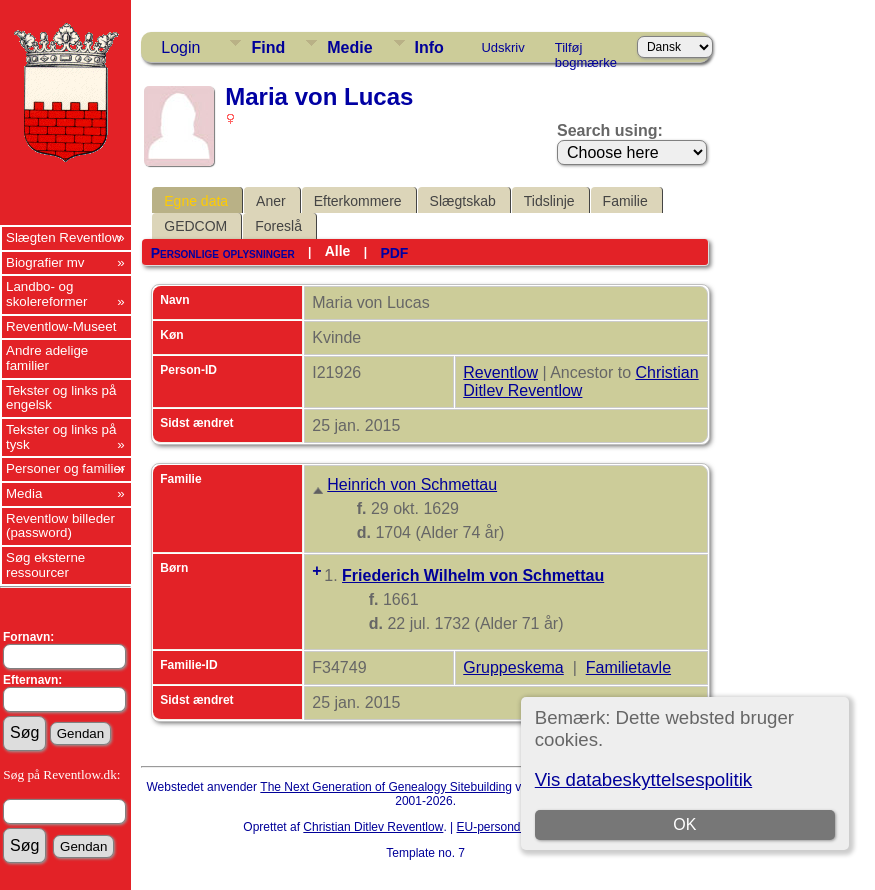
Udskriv (502, 47)
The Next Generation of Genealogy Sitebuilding (386, 787)
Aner (271, 201)
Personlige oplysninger (223, 253)
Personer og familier (65, 468)
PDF (394, 253)
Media (24, 493)
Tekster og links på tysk (61, 437)
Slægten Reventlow (64, 237)
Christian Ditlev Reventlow (580, 381)
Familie (625, 201)
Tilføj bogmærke (586, 51)
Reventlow (500, 372)
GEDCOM (195, 226)
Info (429, 47)
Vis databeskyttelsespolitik (643, 779)
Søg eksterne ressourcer (45, 565)
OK (684, 824)
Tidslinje (549, 201)
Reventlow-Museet (61, 326)
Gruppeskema (513, 667)
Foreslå (278, 226)
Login (180, 47)
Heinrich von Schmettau (412, 484)
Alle (338, 251)
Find (268, 47)
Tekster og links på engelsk (61, 398)
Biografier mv (45, 262)
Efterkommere (358, 201)
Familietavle (628, 667)
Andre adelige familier (47, 358)
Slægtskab (463, 201)
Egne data (196, 201)
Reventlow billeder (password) (60, 526)
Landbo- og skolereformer (46, 294)
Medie (349, 47)
